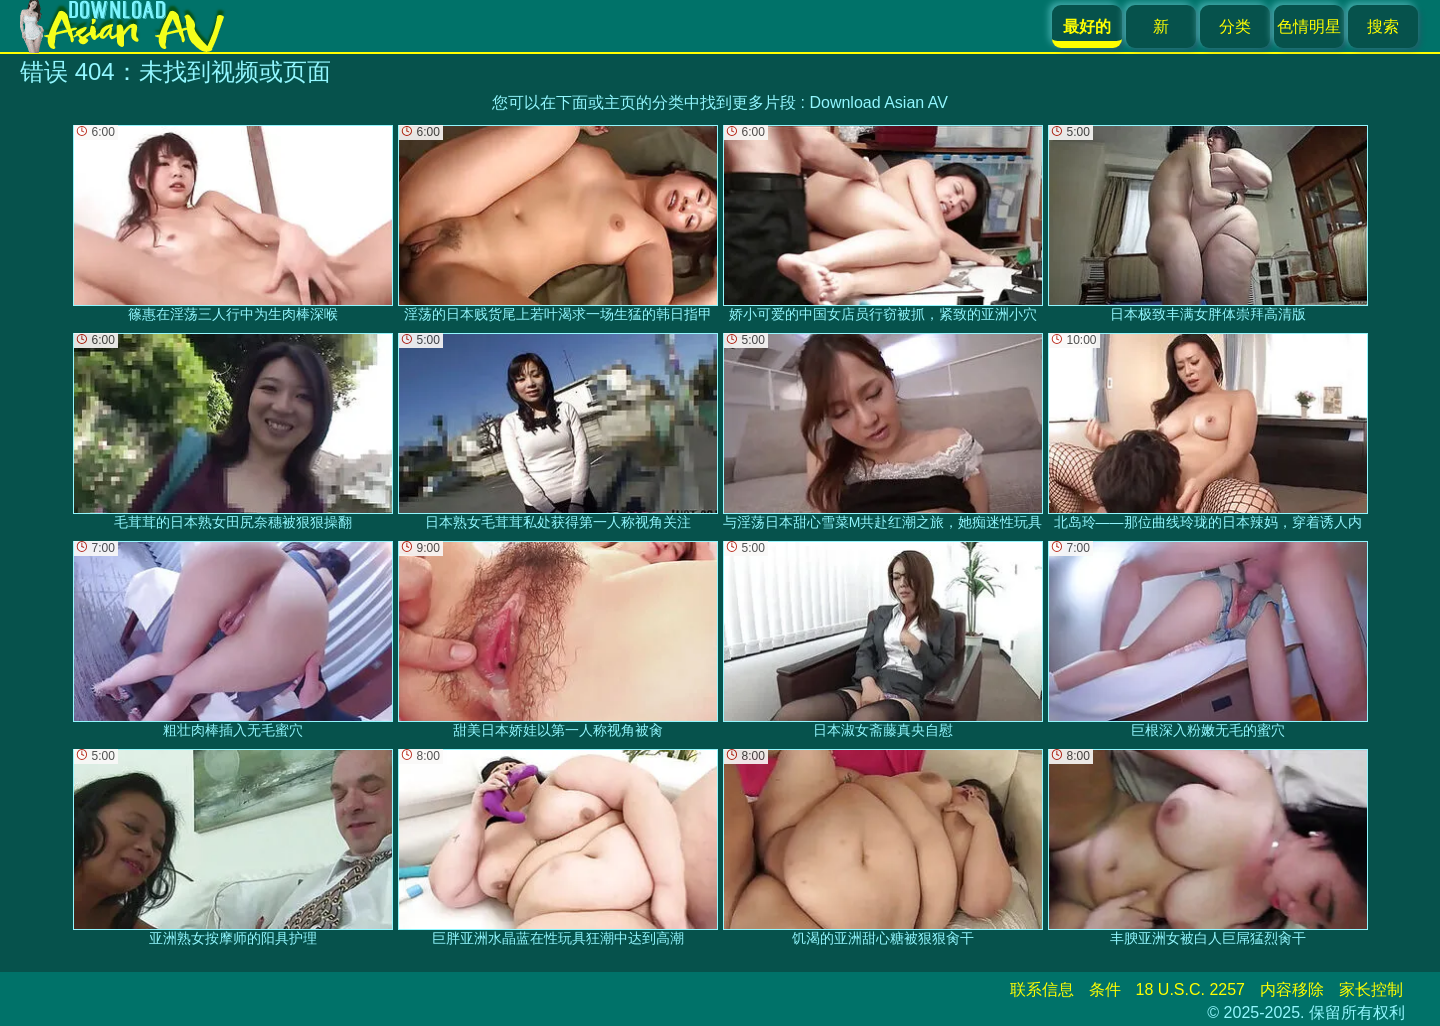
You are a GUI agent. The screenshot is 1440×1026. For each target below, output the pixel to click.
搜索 (1383, 26)
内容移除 (1292, 989)
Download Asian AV (878, 102)
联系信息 (1042, 989)
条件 (1105, 989)
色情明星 (1309, 26)
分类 (1235, 26)
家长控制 (1371, 989)
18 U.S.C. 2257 (1190, 989)
